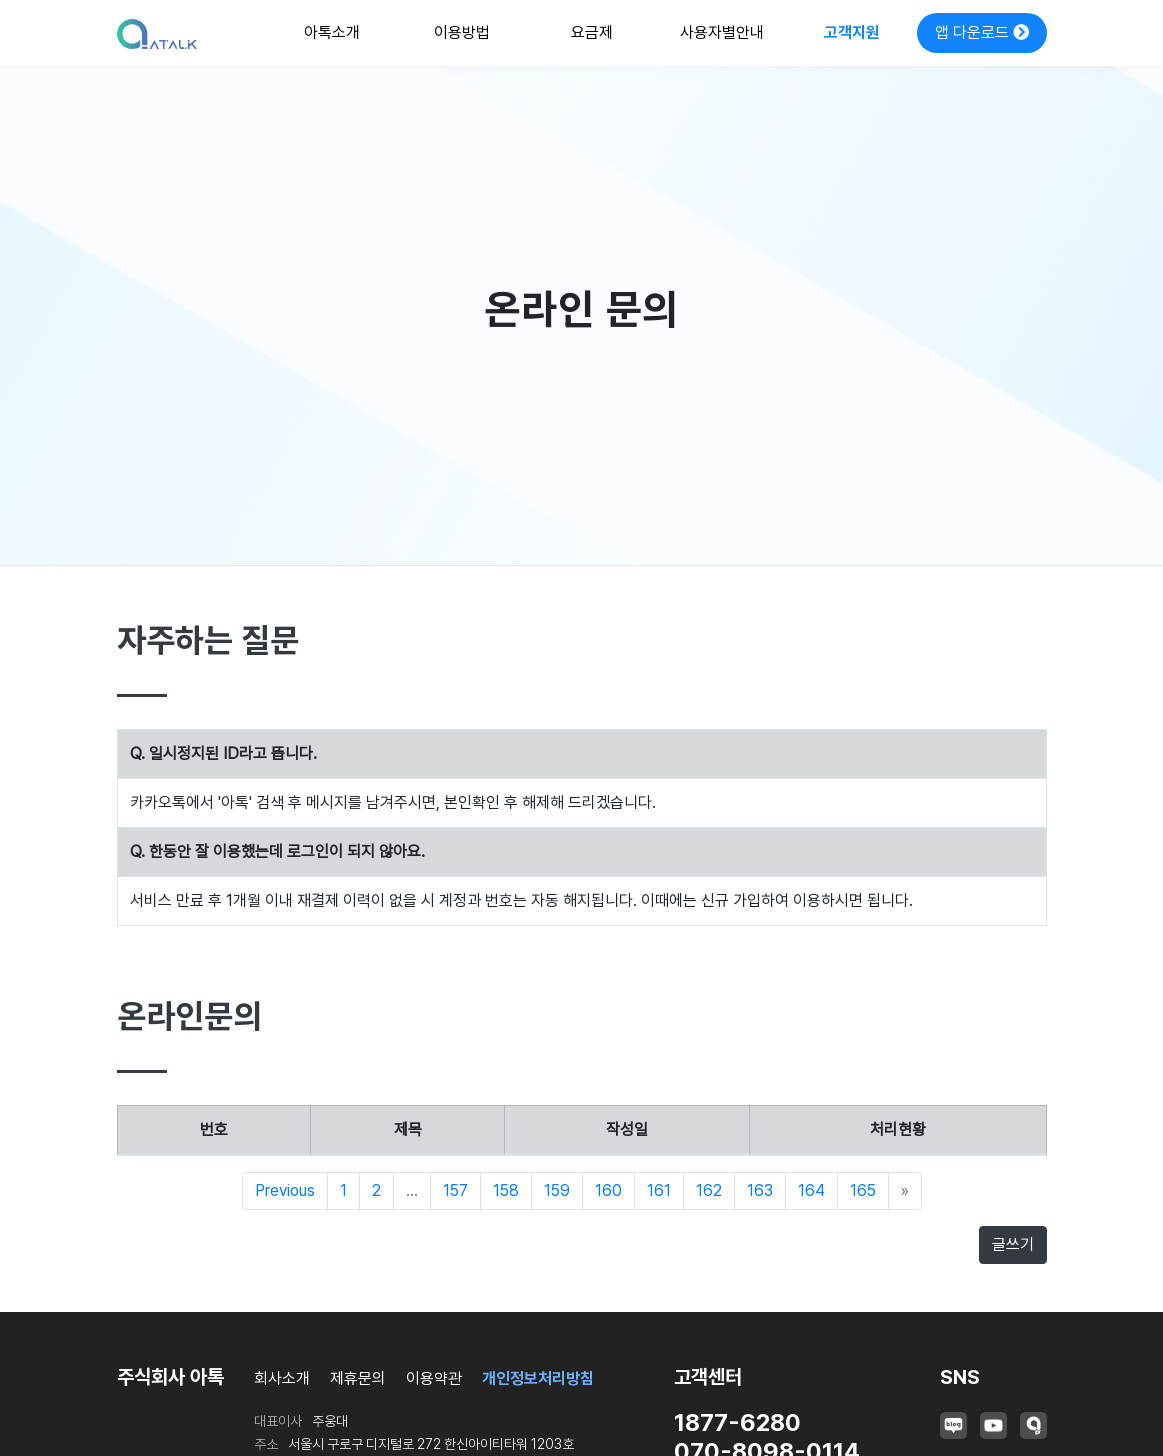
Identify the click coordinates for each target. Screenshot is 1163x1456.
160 (608, 1190)
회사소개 (282, 1378)
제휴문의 (358, 1378)
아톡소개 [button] (332, 32)
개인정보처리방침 (538, 1378)
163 (760, 1190)
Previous (285, 1190)
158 (506, 1190)
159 (557, 1190)
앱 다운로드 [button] (982, 32)
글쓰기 (1013, 1244)
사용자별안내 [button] (722, 32)
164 (811, 1190)
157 (455, 1190)
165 (863, 1190)
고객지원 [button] (852, 32)
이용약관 (434, 1378)
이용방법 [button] (462, 32)
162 (709, 1190)
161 (659, 1190)
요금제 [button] (592, 32)
